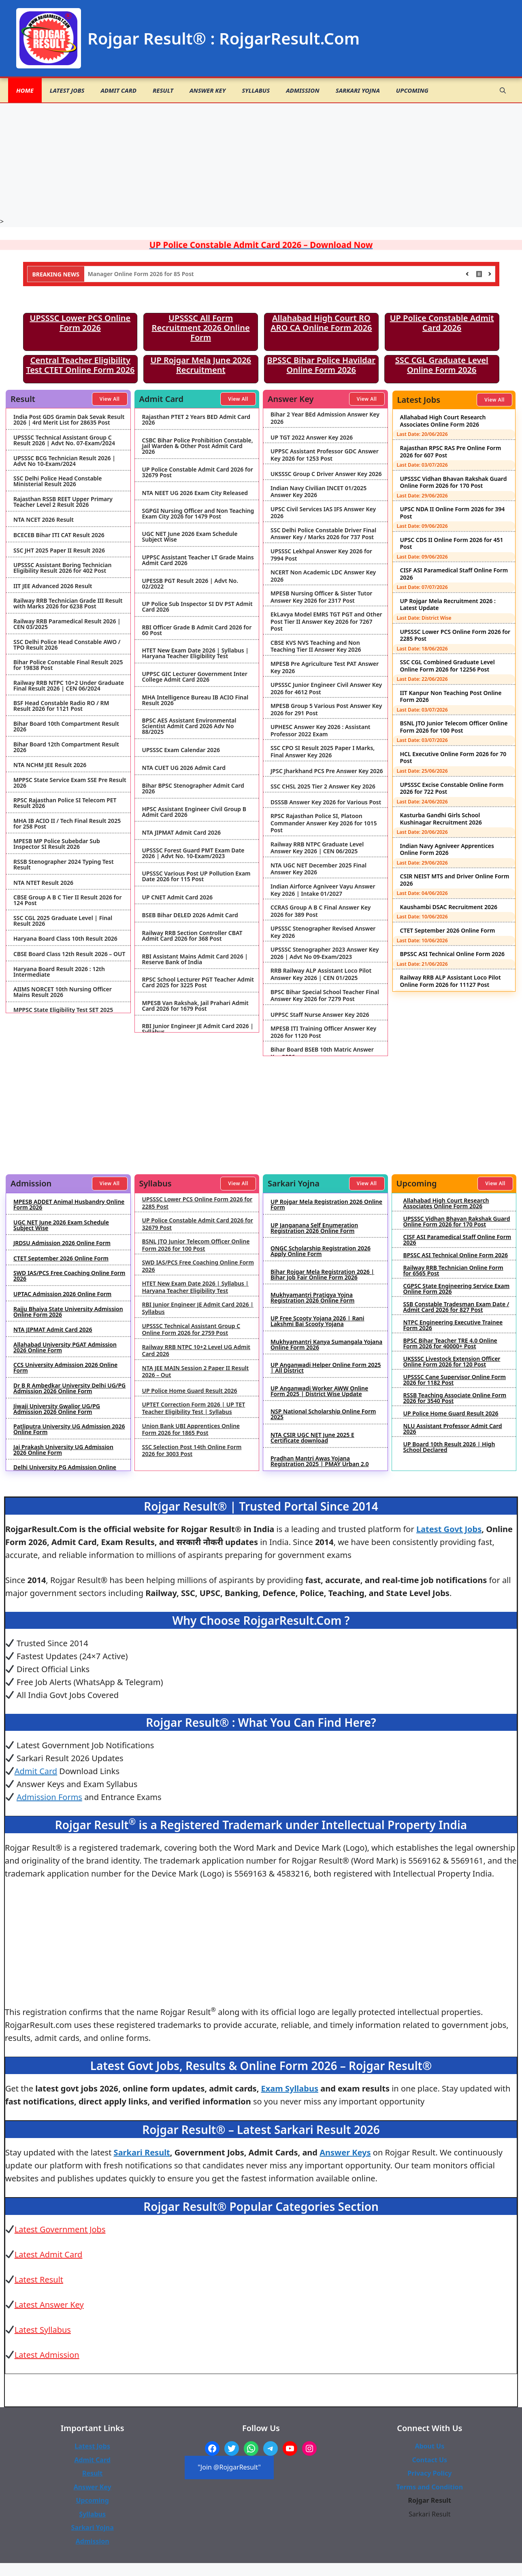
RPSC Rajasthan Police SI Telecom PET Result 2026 (65, 803)
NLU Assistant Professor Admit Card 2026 (452, 1428)
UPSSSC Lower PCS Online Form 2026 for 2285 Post (455, 635)
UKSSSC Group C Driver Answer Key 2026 (326, 474)
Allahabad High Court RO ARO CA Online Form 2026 (321, 322)
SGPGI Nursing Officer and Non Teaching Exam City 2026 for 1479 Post (198, 513)
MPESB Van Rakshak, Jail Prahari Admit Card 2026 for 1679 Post (195, 1005)
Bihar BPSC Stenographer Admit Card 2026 (193, 788)
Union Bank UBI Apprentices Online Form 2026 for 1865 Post (191, 1429)
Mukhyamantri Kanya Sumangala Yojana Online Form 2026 (326, 1344)
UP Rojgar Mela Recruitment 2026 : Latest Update (448, 604)
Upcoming (412, 90)
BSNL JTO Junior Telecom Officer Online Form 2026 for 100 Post (454, 726)
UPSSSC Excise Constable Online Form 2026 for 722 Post (452, 788)
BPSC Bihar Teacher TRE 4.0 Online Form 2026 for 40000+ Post (450, 1343)
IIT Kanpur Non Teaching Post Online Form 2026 (451, 696)
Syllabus (256, 90)
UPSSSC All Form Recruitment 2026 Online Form (201, 327)
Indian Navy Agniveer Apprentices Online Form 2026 (447, 849)
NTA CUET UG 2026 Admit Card (184, 768)
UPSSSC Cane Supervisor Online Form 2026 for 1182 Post (454, 1379)
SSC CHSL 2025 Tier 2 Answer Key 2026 (323, 786)
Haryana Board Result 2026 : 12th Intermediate (59, 971)
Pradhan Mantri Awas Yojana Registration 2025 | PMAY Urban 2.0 (320, 1461)
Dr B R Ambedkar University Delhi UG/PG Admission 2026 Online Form (69, 1388)
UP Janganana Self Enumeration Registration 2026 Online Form (314, 1228)
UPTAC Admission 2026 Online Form (62, 1294)
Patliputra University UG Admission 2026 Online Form (69, 1429)
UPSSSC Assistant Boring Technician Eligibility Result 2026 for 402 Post (62, 567)
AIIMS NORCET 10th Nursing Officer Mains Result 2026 (62, 992)
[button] (503, 90)
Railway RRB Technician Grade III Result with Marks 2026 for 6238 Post (68, 603)
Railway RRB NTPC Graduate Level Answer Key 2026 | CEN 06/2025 (317, 848)
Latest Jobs (67, 90)
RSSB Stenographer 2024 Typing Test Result (63, 864)
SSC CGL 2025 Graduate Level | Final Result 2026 (62, 920)
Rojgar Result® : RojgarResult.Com (223, 38)
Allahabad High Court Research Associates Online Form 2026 (443, 420)
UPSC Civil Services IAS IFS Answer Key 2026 (323, 513)
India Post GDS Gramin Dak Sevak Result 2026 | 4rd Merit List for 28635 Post (68, 419)
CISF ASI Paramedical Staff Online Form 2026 (454, 573)
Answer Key (208, 90)
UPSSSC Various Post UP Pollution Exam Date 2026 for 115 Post (196, 876)
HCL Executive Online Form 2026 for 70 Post (453, 757)
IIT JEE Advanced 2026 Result (52, 586)
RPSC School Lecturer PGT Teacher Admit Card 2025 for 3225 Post (198, 982)
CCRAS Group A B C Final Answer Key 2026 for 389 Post (321, 911)
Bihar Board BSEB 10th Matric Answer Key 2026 (322, 1053)
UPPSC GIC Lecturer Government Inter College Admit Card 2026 (194, 676)
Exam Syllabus (289, 2088)
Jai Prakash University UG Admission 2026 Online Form (63, 1449)
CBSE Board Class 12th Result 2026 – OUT (69, 954)
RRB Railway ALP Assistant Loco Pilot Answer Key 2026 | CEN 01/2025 (321, 974)
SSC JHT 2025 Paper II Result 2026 (59, 550)
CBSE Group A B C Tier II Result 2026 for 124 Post (67, 900)
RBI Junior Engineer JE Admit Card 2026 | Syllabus (198, 1028)
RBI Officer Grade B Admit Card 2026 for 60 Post (197, 630)
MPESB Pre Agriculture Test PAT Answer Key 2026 (325, 667)
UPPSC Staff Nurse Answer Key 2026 (320, 1014)
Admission (303, 90)
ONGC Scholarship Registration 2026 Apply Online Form (321, 1251)
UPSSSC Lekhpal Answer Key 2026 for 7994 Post (321, 555)
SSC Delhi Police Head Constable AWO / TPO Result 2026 (66, 644)
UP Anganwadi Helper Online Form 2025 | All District (326, 1367)
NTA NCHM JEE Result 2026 (49, 765)
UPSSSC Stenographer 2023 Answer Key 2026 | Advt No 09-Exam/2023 (325, 953)
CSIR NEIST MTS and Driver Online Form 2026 (454, 879)
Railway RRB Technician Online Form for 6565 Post (453, 1270)
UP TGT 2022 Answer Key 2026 (312, 437)
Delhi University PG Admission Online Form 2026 (64, 1470)
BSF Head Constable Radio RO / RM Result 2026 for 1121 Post (61, 705)
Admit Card (118, 90)
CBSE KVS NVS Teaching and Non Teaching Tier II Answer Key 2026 (316, 646)
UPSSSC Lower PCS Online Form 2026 (80, 322)
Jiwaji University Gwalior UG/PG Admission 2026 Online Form (56, 1409)
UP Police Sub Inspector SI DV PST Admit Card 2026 (197, 606)
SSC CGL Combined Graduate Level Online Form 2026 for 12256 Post (447, 665)
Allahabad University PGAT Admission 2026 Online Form (65, 1347)
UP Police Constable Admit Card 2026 (442, 322)
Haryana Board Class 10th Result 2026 (65, 938)
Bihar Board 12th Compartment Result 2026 (66, 747)
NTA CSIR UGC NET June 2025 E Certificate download (312, 1437)
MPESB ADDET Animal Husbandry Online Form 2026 (68, 1204)
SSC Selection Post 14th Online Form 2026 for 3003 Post (192, 1450)
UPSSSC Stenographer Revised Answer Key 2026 (323, 932)
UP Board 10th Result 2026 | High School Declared (449, 1447)
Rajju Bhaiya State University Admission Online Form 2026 (68, 1311)
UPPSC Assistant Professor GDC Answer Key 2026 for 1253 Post (325, 455)
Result (163, 90)
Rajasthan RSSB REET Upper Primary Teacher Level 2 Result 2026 (63, 501)
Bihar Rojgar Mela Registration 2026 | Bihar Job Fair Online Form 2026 (322, 1274)
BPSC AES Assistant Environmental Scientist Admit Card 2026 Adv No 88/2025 (189, 726)
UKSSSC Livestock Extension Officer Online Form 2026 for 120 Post (452, 1361)
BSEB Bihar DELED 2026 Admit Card (190, 915)
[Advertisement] (261, 160)
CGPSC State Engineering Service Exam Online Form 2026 (456, 1288)
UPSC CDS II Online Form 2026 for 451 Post (451, 543)
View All (110, 398)
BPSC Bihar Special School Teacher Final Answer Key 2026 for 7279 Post (325, 995)
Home (25, 90)
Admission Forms (49, 1797)
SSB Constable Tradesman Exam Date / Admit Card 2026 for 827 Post (456, 1307)
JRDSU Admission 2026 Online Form (62, 1243)
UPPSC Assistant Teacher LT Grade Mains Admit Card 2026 (198, 560)
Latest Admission (47, 2354)
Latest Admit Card (49, 2254)
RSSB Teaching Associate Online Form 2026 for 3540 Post (455, 1398)
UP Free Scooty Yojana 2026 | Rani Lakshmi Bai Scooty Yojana (317, 1321)
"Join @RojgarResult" (229, 2467)
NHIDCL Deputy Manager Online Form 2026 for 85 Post (163, 274)
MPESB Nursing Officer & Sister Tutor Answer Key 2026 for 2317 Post (321, 597)
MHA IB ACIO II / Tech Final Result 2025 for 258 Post (67, 823)
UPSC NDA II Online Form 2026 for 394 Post (452, 512)
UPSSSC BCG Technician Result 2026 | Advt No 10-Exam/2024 (64, 461)
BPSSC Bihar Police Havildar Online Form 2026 (321, 365)
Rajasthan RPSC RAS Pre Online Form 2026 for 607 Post (450, 451)
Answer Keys (345, 2152)
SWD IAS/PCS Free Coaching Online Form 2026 (69, 1275)
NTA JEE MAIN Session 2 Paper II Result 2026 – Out (195, 1372)
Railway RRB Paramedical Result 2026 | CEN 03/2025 (67, 624)
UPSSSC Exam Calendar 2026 (181, 750)
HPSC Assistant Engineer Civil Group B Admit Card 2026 (194, 812)
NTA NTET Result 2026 (43, 882)
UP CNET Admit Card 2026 (177, 897)
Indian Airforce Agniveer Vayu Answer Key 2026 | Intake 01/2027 (323, 890)
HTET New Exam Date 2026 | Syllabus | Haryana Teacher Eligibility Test (195, 653)
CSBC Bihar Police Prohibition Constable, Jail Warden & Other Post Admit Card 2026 (197, 446)
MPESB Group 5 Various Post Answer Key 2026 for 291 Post (326, 709)
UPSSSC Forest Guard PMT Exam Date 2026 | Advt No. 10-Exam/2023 (193, 853)
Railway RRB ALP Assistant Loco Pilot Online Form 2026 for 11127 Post (450, 980)
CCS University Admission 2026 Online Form (65, 1367)
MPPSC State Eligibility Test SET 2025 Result (63, 1012)
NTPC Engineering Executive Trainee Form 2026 (453, 1325)
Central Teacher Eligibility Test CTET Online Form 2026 (80, 365)
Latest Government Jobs (60, 2229)
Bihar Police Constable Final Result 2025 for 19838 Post (68, 665)
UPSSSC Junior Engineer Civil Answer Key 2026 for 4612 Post (326, 688)
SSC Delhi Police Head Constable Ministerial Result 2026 (57, 481)
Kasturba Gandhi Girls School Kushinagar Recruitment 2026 (441, 818)
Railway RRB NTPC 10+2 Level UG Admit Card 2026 (196, 1350)
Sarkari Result (142, 2152)
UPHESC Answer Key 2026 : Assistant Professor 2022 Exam (321, 730)
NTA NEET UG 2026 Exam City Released (195, 493)
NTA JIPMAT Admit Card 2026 (181, 832)
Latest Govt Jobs (449, 1529)
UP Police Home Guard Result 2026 (189, 1390)
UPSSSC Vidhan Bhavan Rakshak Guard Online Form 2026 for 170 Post (453, 482)
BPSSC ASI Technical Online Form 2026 (452, 954)
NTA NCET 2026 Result (43, 519)
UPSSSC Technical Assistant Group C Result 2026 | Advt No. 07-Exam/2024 (64, 440)
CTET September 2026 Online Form (447, 930)
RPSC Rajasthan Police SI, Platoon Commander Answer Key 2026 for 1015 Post (324, 823)
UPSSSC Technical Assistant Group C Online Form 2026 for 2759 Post (191, 1329)
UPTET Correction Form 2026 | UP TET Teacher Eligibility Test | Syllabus (193, 1408)
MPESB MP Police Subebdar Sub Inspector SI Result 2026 (56, 843)
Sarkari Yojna (358, 90)
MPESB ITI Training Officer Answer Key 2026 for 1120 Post (323, 1032)
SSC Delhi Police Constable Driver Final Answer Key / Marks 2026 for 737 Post (323, 534)
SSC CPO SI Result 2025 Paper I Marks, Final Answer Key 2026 (323, 751)
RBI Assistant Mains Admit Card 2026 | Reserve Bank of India (195, 959)
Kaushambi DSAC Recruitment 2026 (448, 907)
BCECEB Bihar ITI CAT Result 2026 (58, 535)
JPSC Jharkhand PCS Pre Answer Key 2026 (327, 771)
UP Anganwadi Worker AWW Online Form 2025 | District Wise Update (319, 1391)
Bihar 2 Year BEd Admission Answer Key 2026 (325, 418)
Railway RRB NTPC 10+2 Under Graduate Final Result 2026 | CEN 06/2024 (68, 685)
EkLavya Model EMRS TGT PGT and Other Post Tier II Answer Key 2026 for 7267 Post (326, 621)
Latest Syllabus (43, 2329)
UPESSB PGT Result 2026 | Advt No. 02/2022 (190, 583)
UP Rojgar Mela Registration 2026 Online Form (326, 1204)
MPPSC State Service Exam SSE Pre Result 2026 (69, 782)
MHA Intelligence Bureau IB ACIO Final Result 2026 (195, 700)
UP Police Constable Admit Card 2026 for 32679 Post (197, 472)
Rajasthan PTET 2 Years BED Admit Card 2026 (196, 419)
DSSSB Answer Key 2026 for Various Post (326, 802)
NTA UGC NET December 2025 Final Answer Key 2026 (318, 869)
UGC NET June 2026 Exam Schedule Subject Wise (190, 536)
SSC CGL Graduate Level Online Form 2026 (441, 365)
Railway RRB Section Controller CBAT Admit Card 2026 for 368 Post (192, 935)
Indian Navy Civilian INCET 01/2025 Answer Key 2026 (318, 492)
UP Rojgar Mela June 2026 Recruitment (200, 365)
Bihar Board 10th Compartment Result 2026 (66, 726)
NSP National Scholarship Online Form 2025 (323, 1414)
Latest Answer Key (49, 2304)
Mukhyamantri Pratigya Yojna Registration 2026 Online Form (312, 1297)
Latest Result (39, 2279)
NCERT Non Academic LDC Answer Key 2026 (323, 576)
